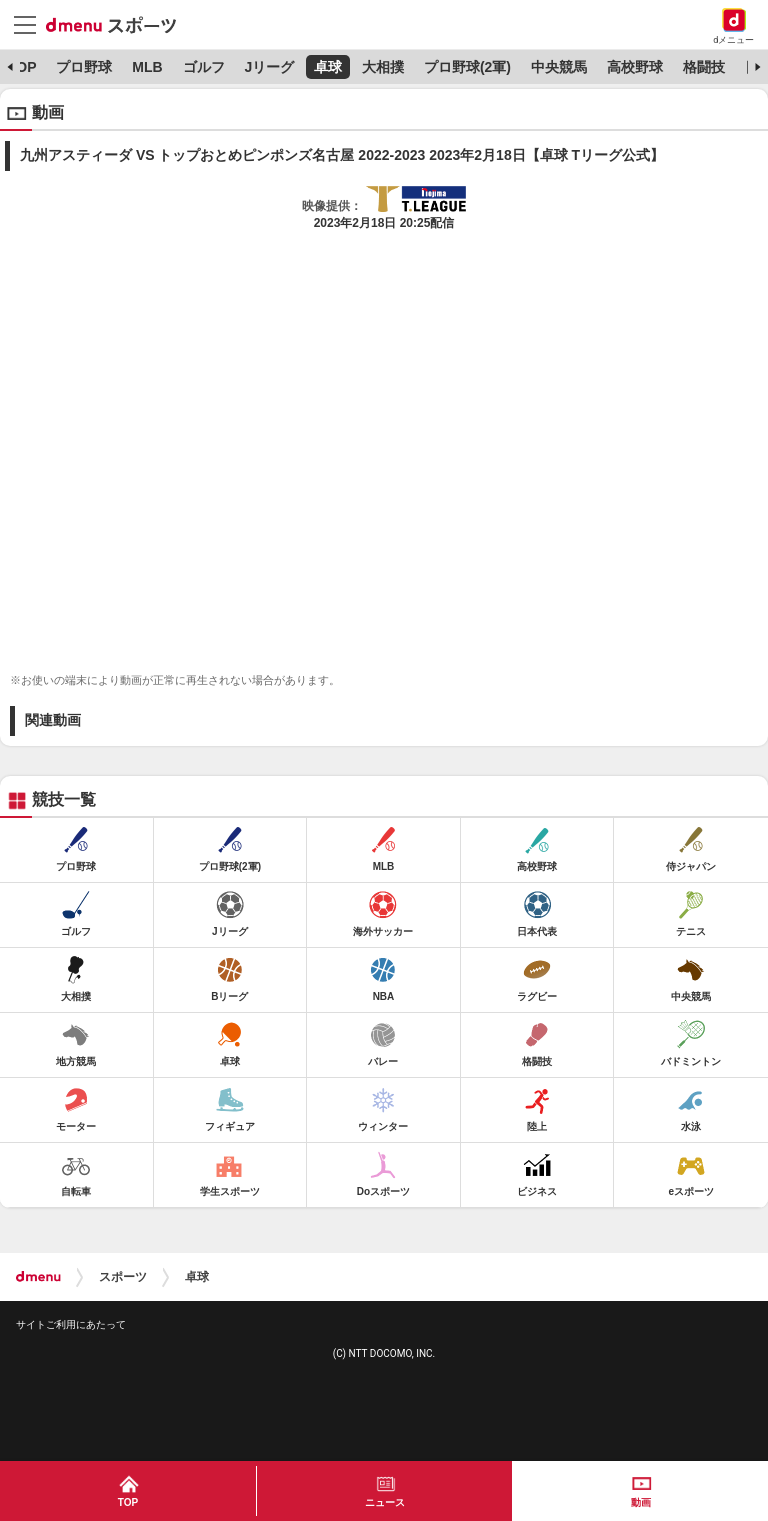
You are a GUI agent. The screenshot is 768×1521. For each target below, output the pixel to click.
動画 (641, 1502)
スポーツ (123, 1277)
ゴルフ (204, 67)
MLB (147, 67)
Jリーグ (269, 67)
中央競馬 (559, 67)
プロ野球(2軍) (467, 67)
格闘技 (704, 67)
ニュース (385, 1502)
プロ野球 (84, 67)
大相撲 (383, 67)
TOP (22, 67)
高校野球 (635, 67)
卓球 (328, 67)
